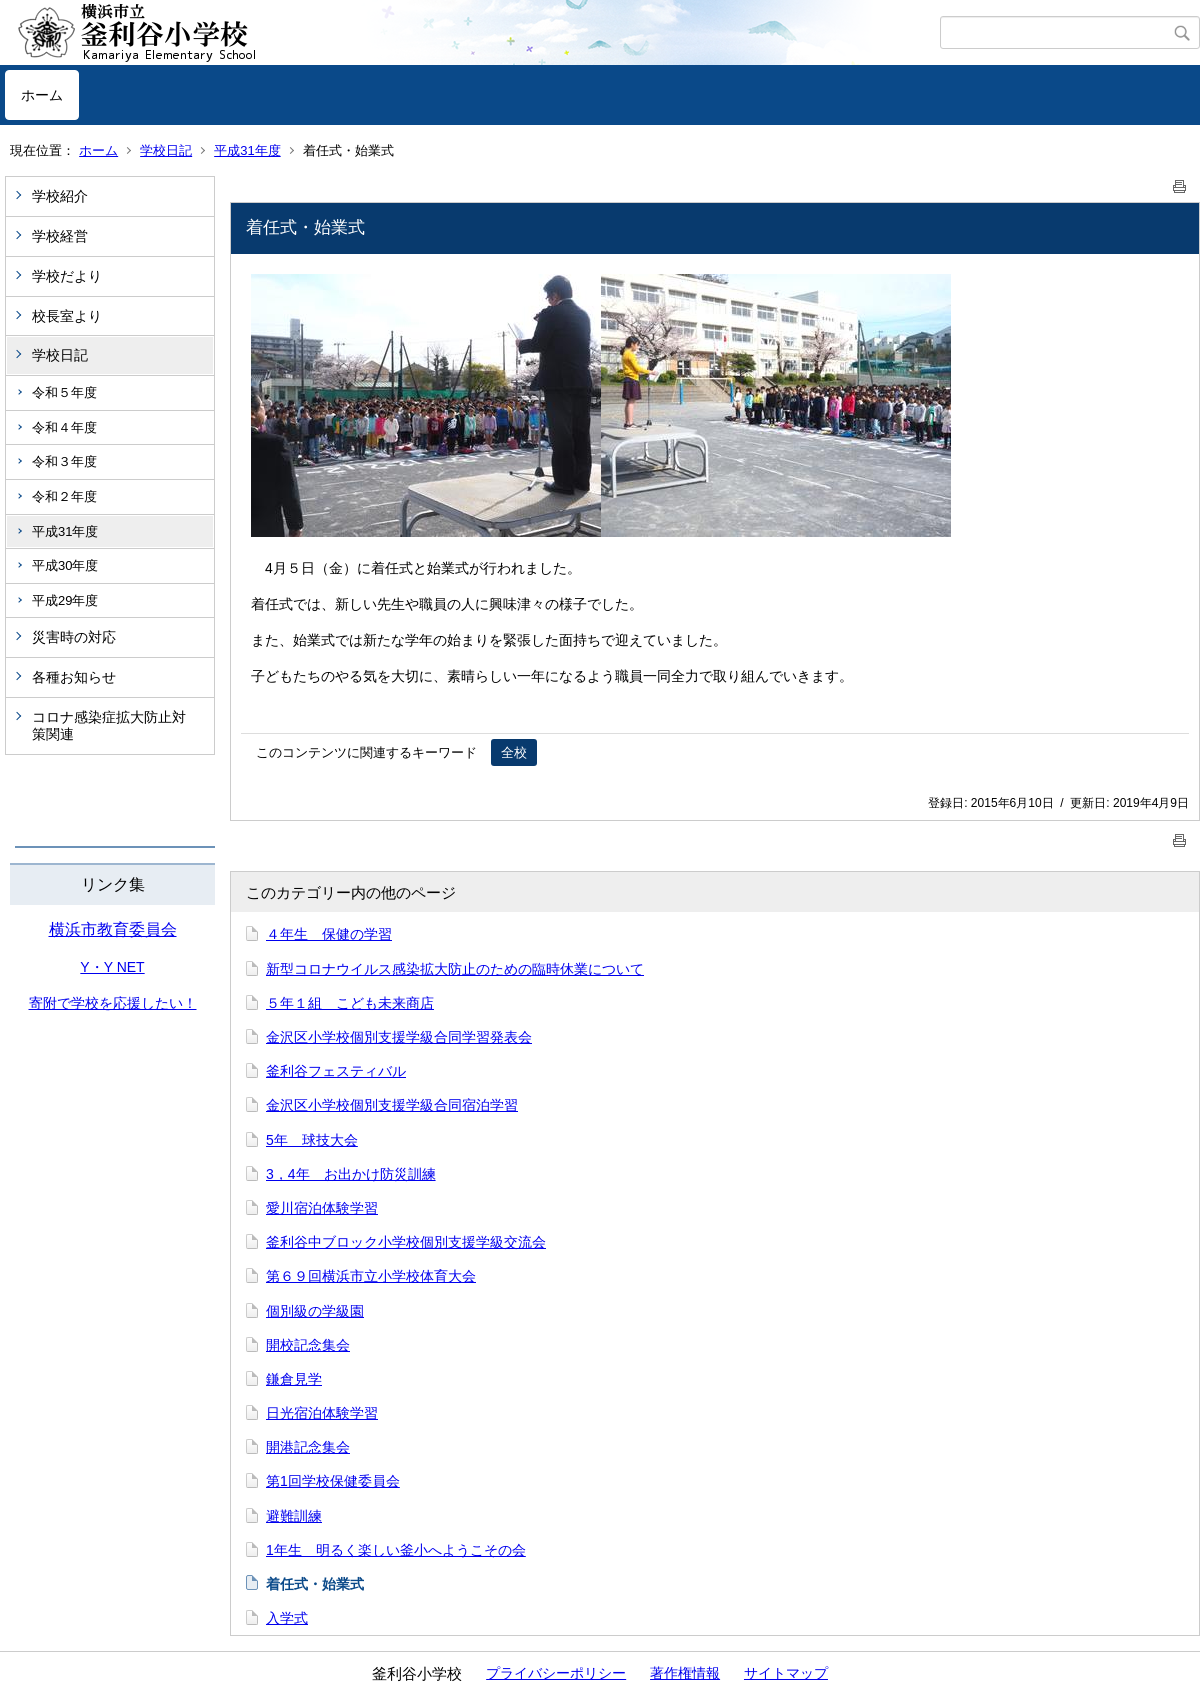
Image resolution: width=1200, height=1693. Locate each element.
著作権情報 (685, 1673)
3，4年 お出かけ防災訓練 (351, 1174)
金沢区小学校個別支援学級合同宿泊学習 (392, 1105)
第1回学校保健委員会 (333, 1481)
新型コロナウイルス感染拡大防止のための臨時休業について (455, 969)
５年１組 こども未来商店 (350, 1003)
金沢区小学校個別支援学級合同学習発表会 (399, 1037)
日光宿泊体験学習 (322, 1413)
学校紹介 (60, 196)
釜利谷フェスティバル (336, 1071)
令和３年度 (64, 461)
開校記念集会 (308, 1345)
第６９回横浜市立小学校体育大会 (371, 1276)
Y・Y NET (112, 967)
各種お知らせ (74, 677)
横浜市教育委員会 (113, 929)
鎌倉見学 (294, 1379)
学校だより (67, 276)
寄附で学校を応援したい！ (113, 1003)
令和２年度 (64, 496)
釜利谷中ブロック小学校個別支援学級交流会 (406, 1242)
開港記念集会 (308, 1447)
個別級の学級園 (315, 1311)
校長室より (67, 316)
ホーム (42, 95)
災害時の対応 (74, 637)
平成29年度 (65, 600)
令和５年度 (64, 392)
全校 (514, 752)
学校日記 (166, 150)
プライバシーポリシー (556, 1673)
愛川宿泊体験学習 (322, 1208)
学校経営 (60, 236)
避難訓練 (294, 1516)
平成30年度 (65, 565)
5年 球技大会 (312, 1140)
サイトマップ (786, 1673)
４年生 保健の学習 (329, 934)
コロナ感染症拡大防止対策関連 (109, 725)
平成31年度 (247, 150)
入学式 (287, 1618)
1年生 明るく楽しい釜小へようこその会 (396, 1550)
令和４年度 (64, 427)
